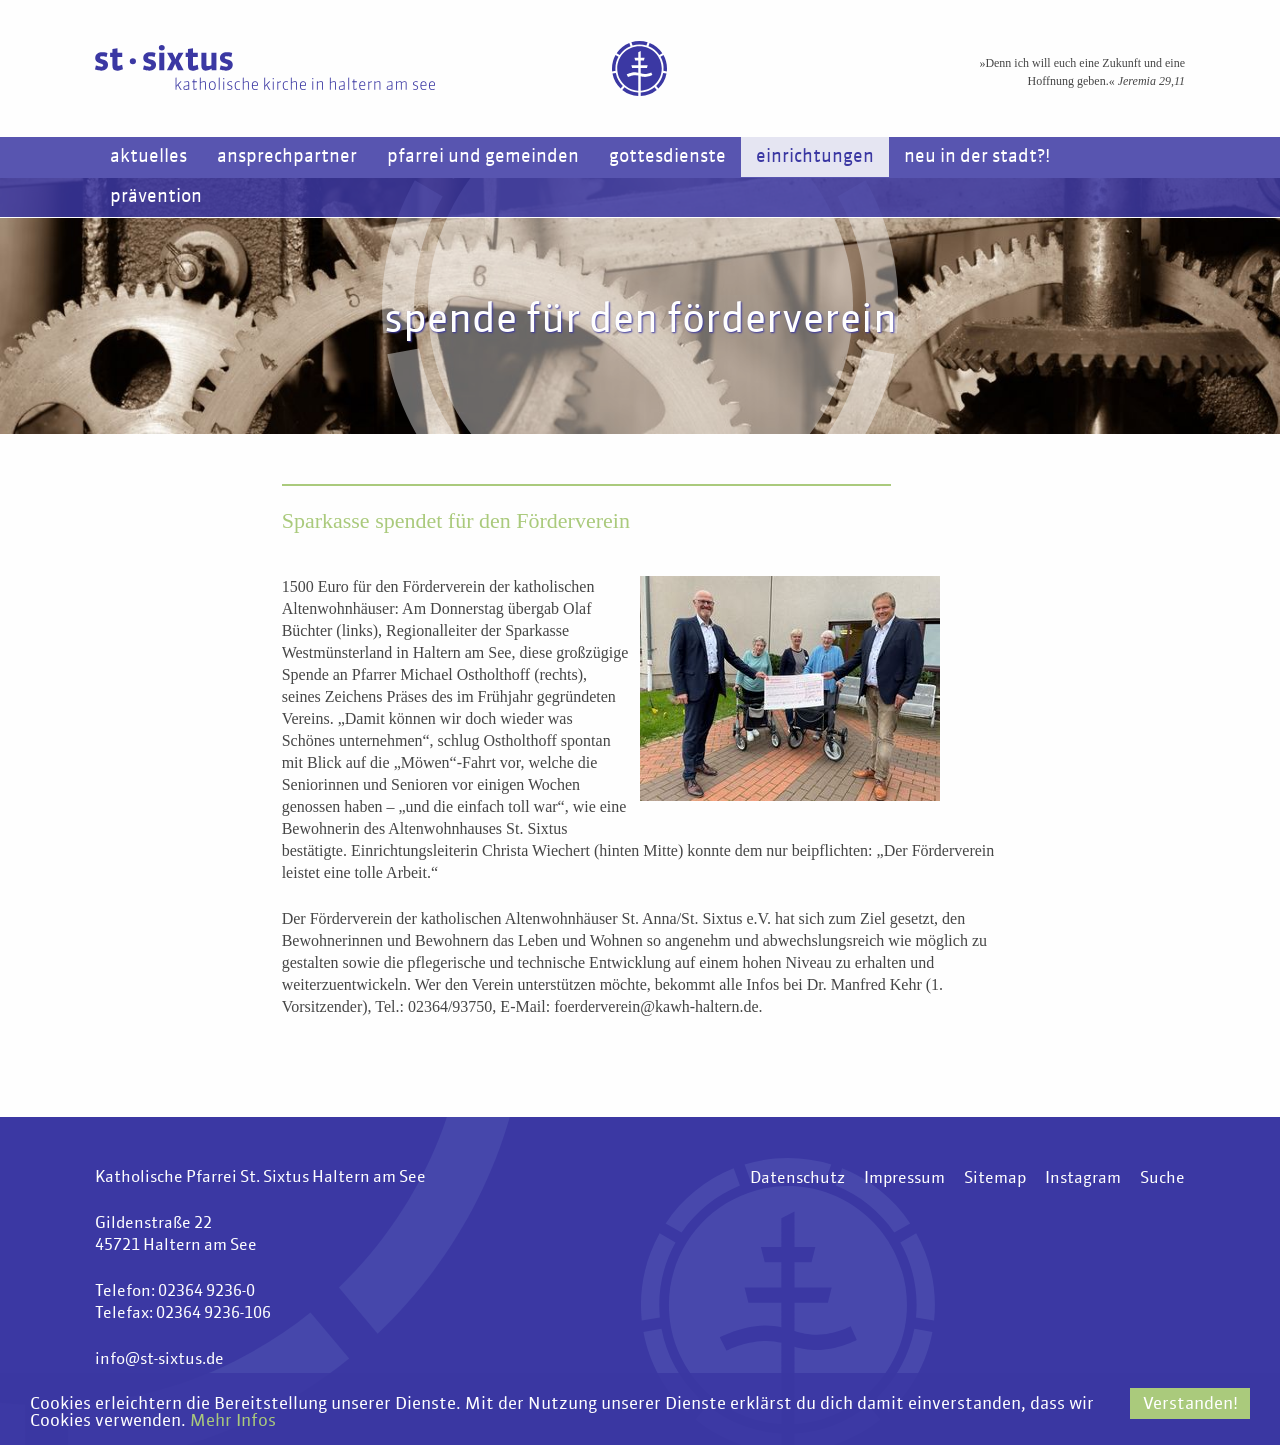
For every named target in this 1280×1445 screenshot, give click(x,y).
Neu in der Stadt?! (977, 157)
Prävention (156, 197)
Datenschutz (797, 1179)
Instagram (1083, 1179)
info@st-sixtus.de (159, 1360)
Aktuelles (148, 157)
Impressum (904, 1179)
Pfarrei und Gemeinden (483, 157)
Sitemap (995, 1179)
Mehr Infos (233, 1421)
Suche (1162, 1179)
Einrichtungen (815, 157)
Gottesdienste (667, 157)
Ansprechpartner (287, 157)
